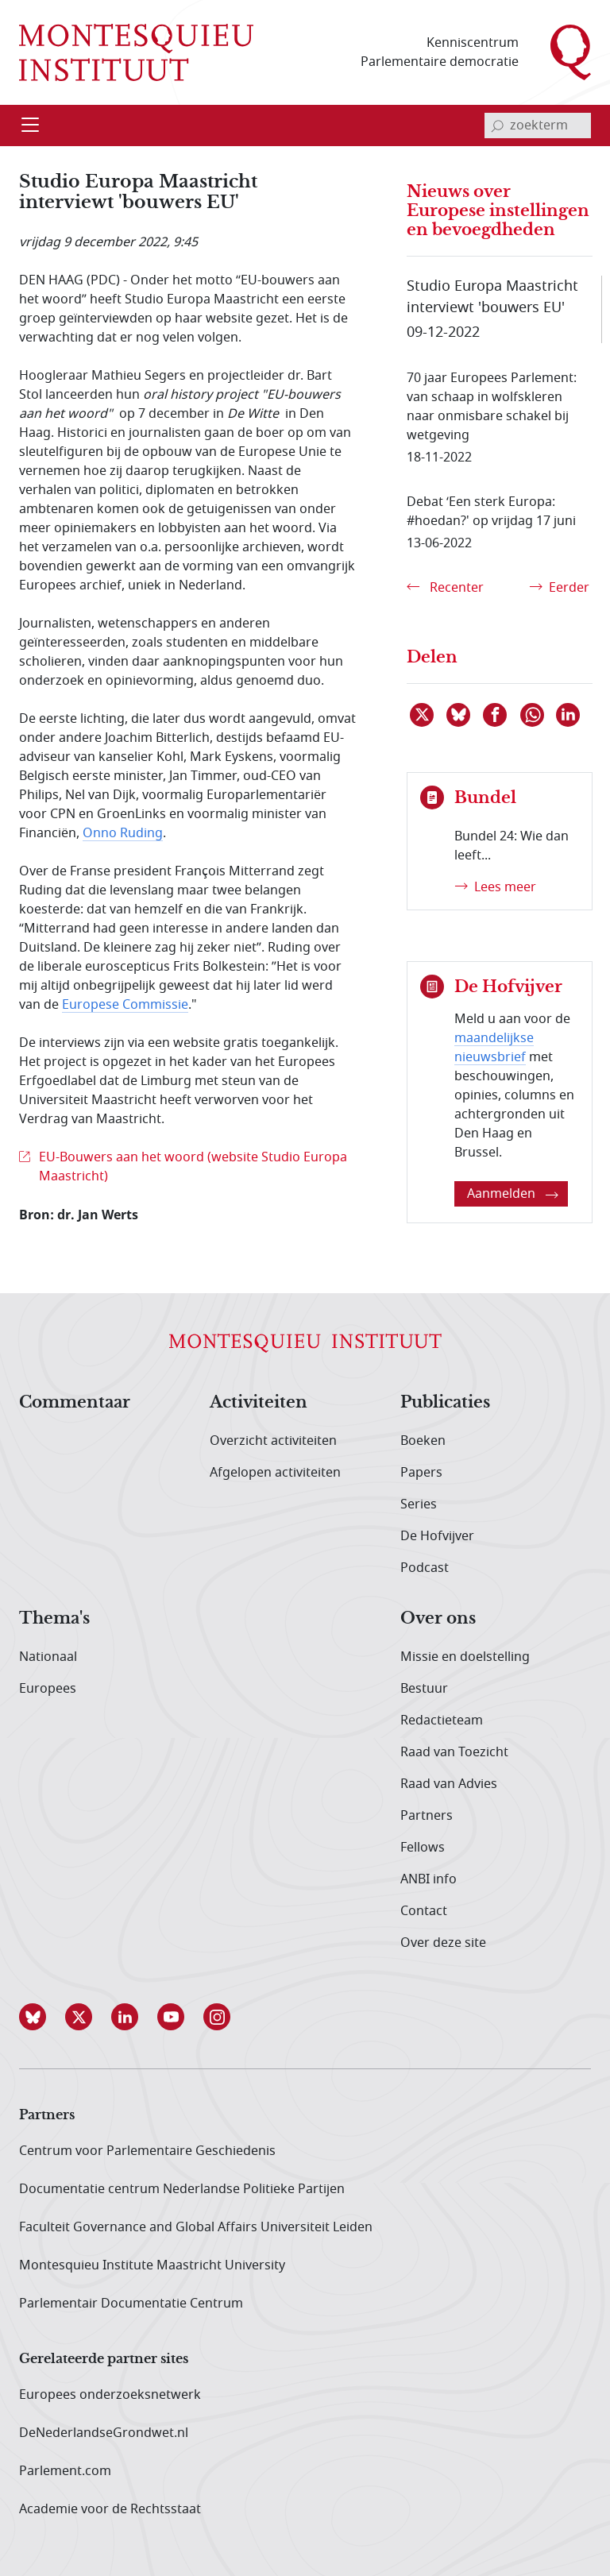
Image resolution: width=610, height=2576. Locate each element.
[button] (42, 2016)
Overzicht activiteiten (273, 1440)
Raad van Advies (448, 1784)
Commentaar (74, 1402)
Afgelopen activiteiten (275, 1472)
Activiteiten (258, 1402)
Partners (426, 1815)
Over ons (438, 1618)
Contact (423, 1911)
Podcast (424, 1568)
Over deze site (443, 1942)
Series (418, 1504)
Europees (47, 1688)
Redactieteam (441, 1720)
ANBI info (428, 1879)
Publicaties (445, 1402)
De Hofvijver (437, 1536)
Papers (421, 1472)
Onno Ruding (123, 833)
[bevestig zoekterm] (497, 125)
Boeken (423, 1440)
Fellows (422, 1847)
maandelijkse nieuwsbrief (494, 1048)
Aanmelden (512, 1193)
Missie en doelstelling (465, 1656)
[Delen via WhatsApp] (533, 715)
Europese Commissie (125, 1004)
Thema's (54, 1618)
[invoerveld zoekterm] (538, 125)
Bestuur (424, 1688)
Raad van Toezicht (454, 1752)
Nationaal (48, 1656)
